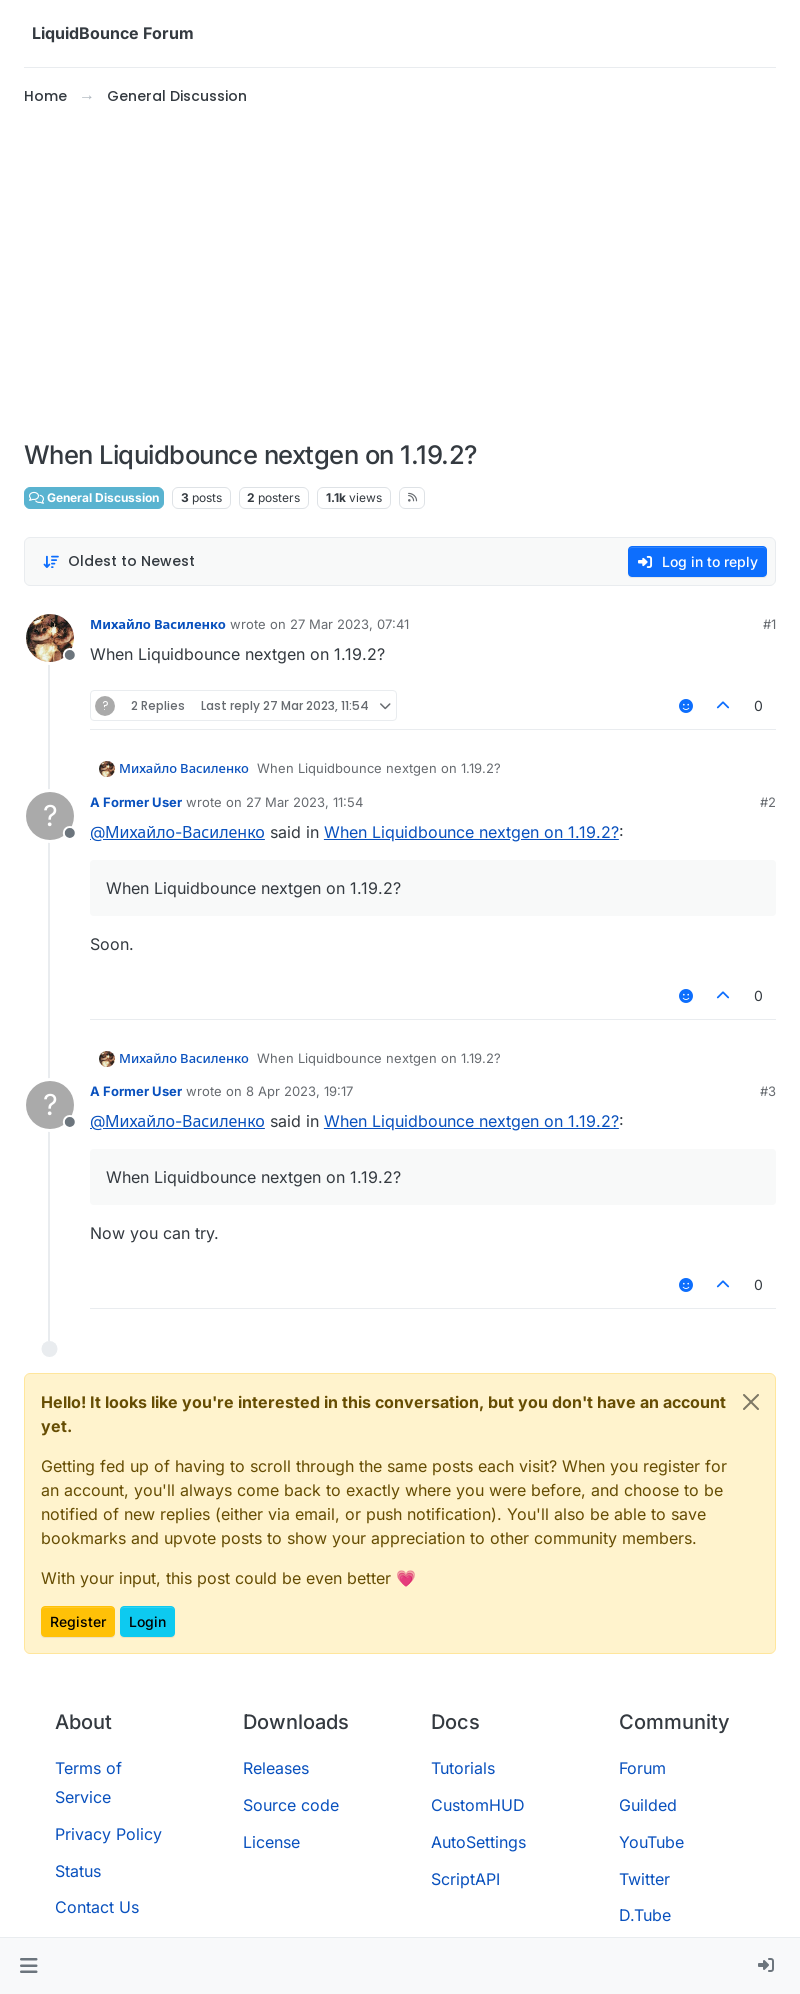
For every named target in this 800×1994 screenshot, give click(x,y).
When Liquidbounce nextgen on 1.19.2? (471, 832)
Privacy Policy (108, 1834)
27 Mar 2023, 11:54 (304, 802)
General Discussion (94, 497)
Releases (276, 1768)
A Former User (136, 802)
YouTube (651, 1842)
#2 (768, 802)
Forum (642, 1768)
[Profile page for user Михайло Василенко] (50, 638)
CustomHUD (478, 1805)
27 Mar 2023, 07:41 (349, 624)
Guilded (648, 1805)
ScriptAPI (465, 1879)
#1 (769, 624)
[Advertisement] (400, 274)
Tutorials (463, 1768)
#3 (768, 1091)
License (271, 1842)
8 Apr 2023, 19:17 (299, 1091)
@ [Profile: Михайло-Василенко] (177, 832)
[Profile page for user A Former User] (50, 816)
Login (147, 1621)
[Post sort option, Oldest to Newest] (118, 561)
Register (78, 1621)
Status (78, 1871)
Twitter (644, 1879)
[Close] (751, 1402)
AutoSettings (478, 1842)
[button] (28, 1966)
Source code (291, 1805)
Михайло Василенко (158, 624)
